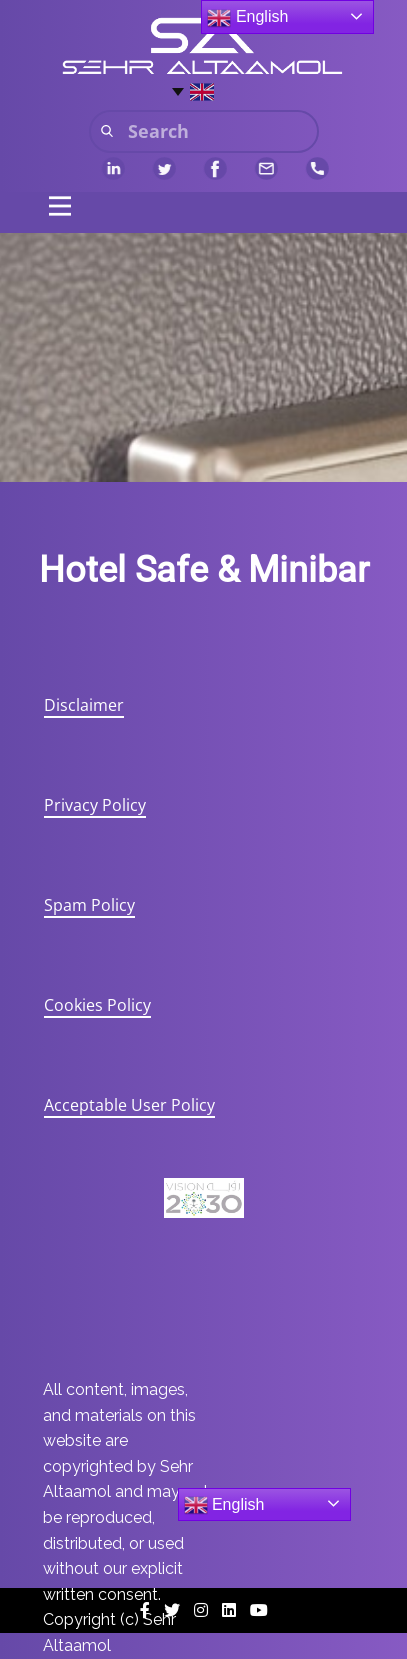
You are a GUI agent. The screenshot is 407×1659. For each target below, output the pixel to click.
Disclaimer (84, 705)
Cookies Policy (97, 1005)
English (224, 1505)
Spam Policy (89, 905)
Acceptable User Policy (129, 1105)
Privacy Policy (95, 805)
